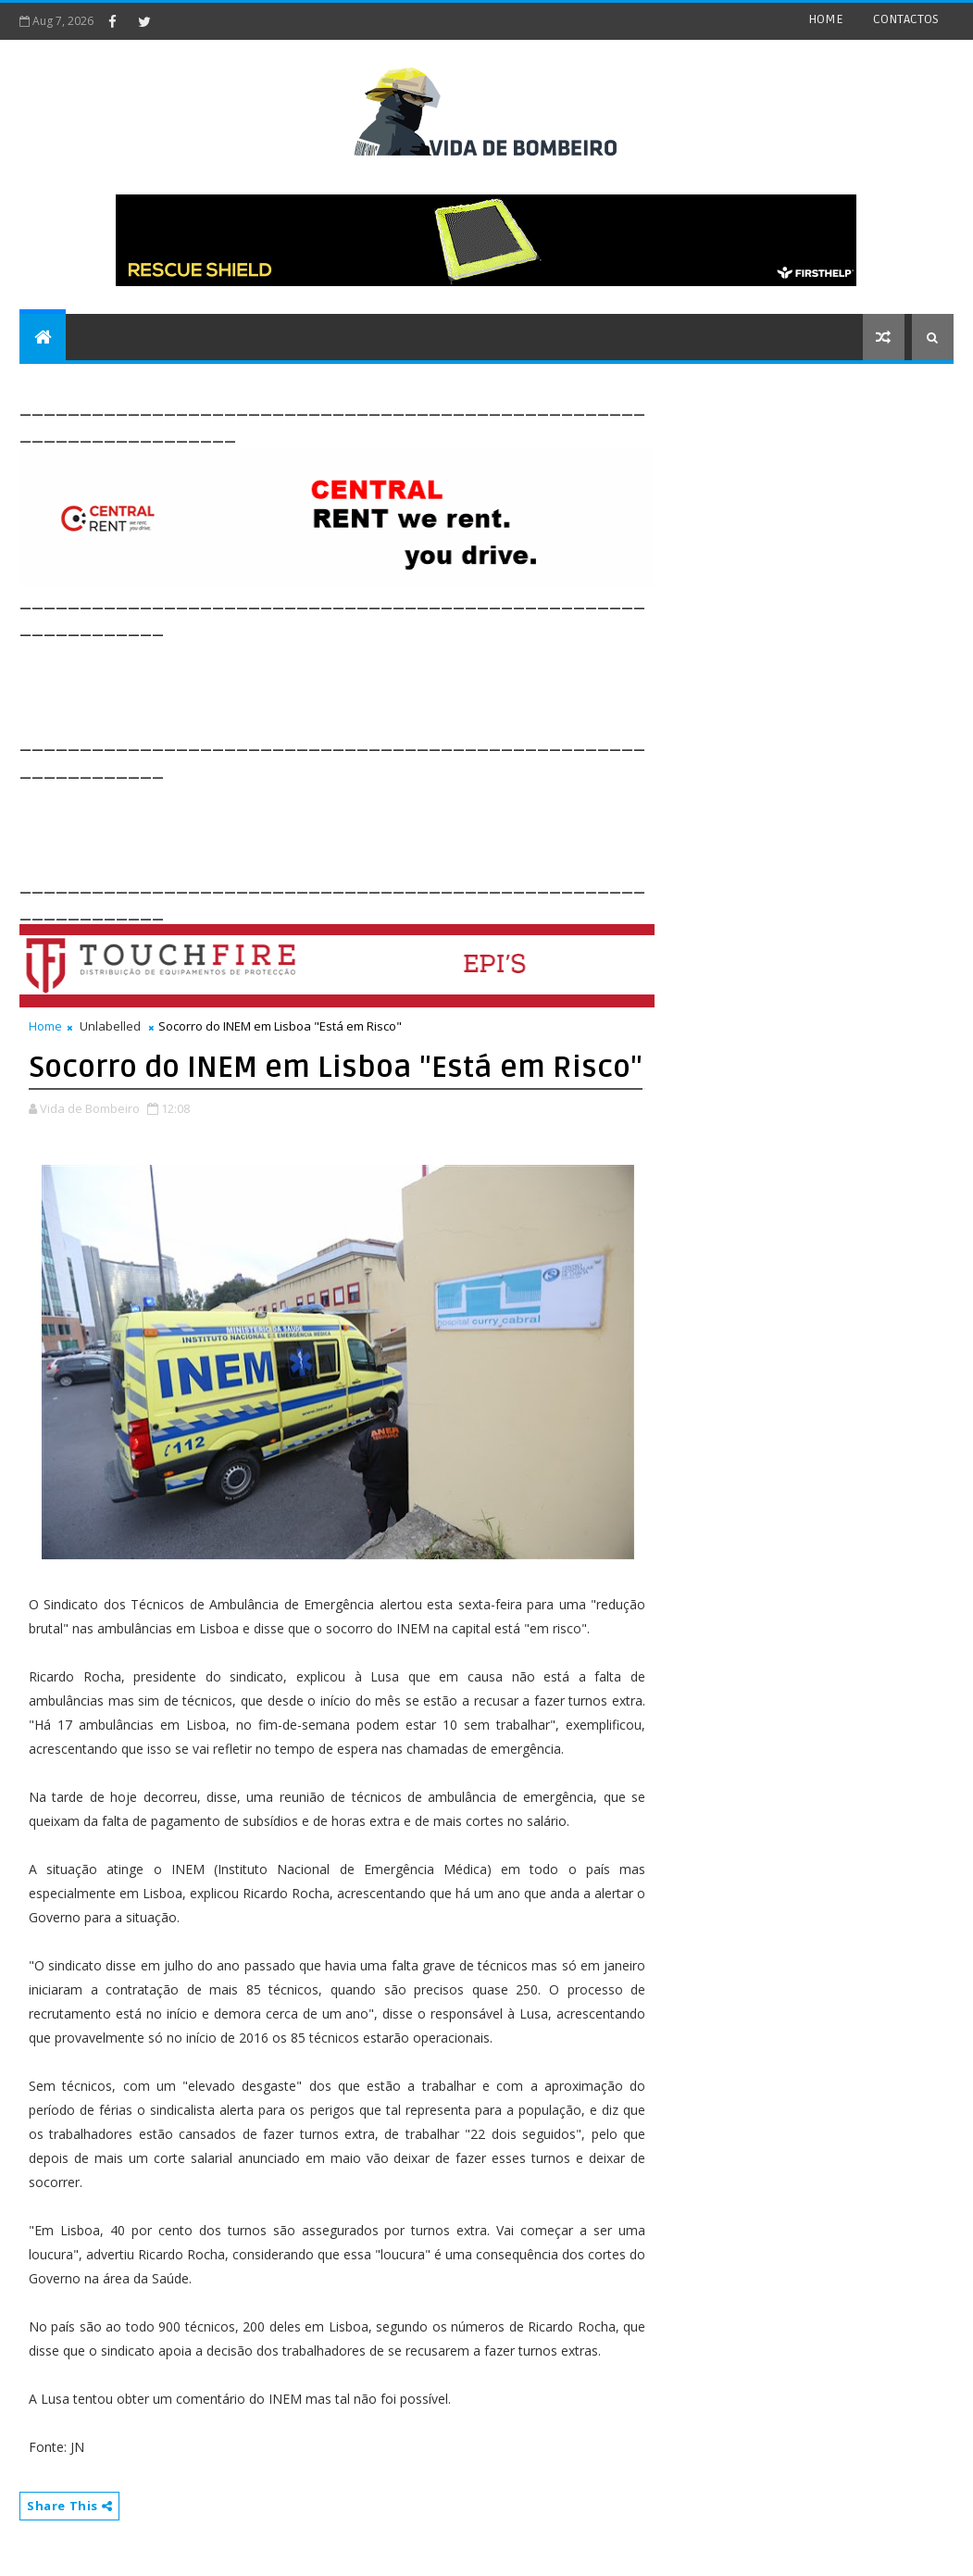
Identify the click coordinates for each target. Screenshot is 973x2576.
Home (45, 1026)
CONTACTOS (906, 19)
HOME (825, 19)
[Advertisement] (356, 682)
